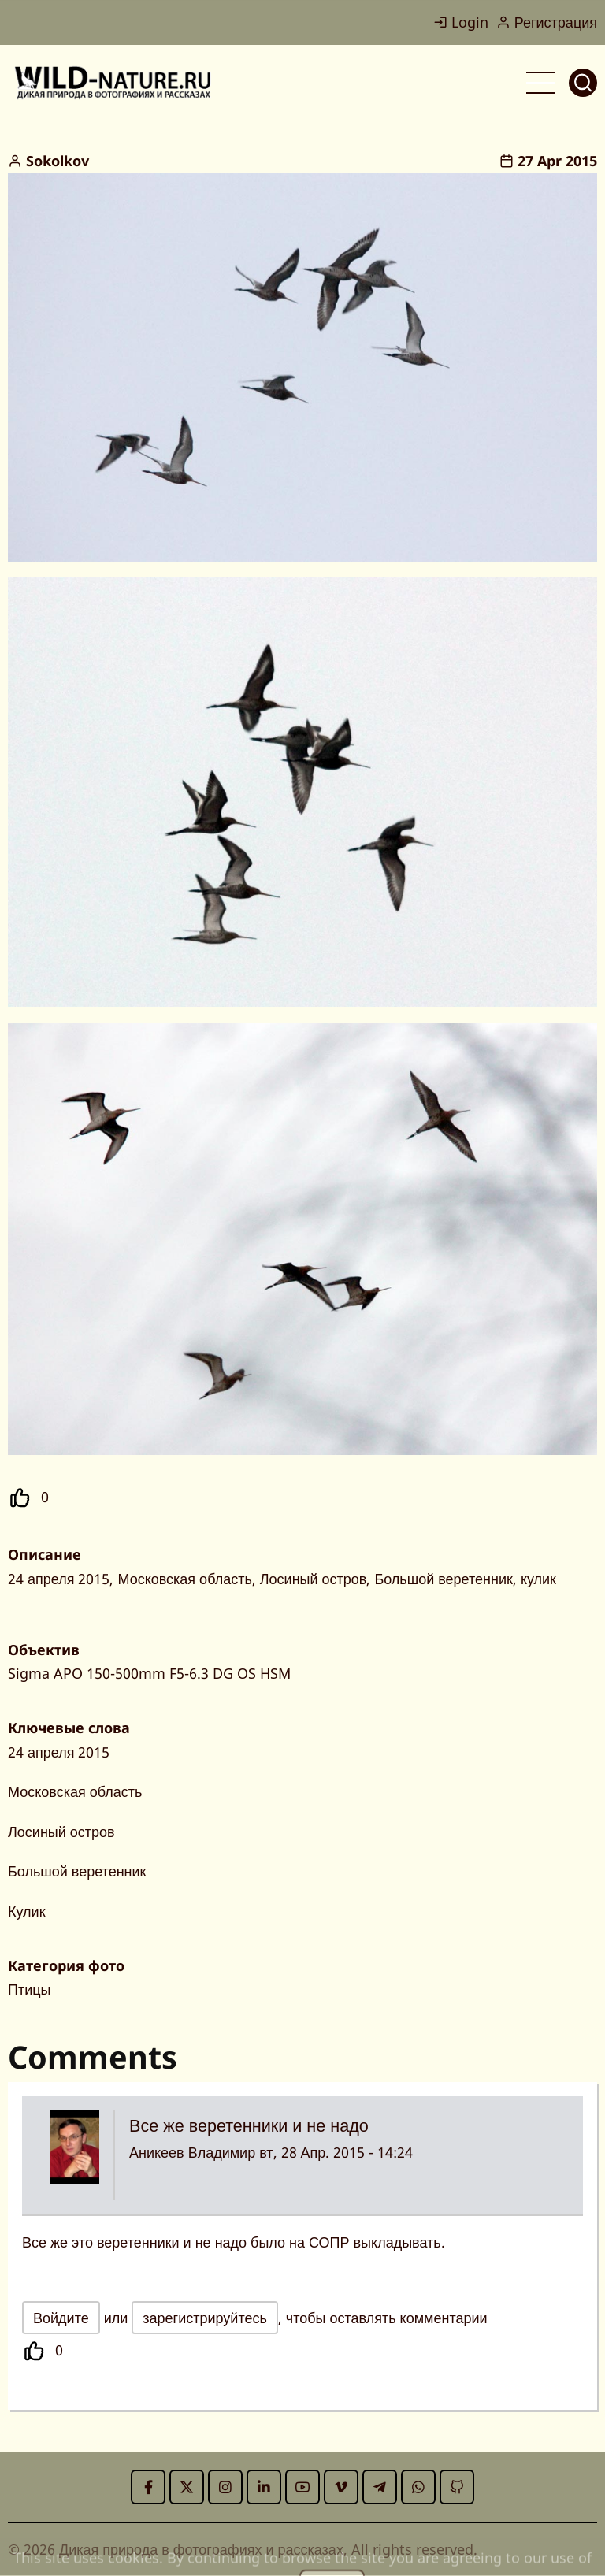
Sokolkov (57, 160)
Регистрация (546, 22)
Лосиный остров (61, 1831)
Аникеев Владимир (192, 2152)
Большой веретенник (77, 1870)
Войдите (61, 2317)
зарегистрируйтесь (205, 2317)
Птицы (29, 1989)
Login (460, 22)
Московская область (75, 1791)
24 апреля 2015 (58, 1752)
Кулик (27, 1911)
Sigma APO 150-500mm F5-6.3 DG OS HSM (149, 1673)
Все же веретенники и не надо (249, 2125)
